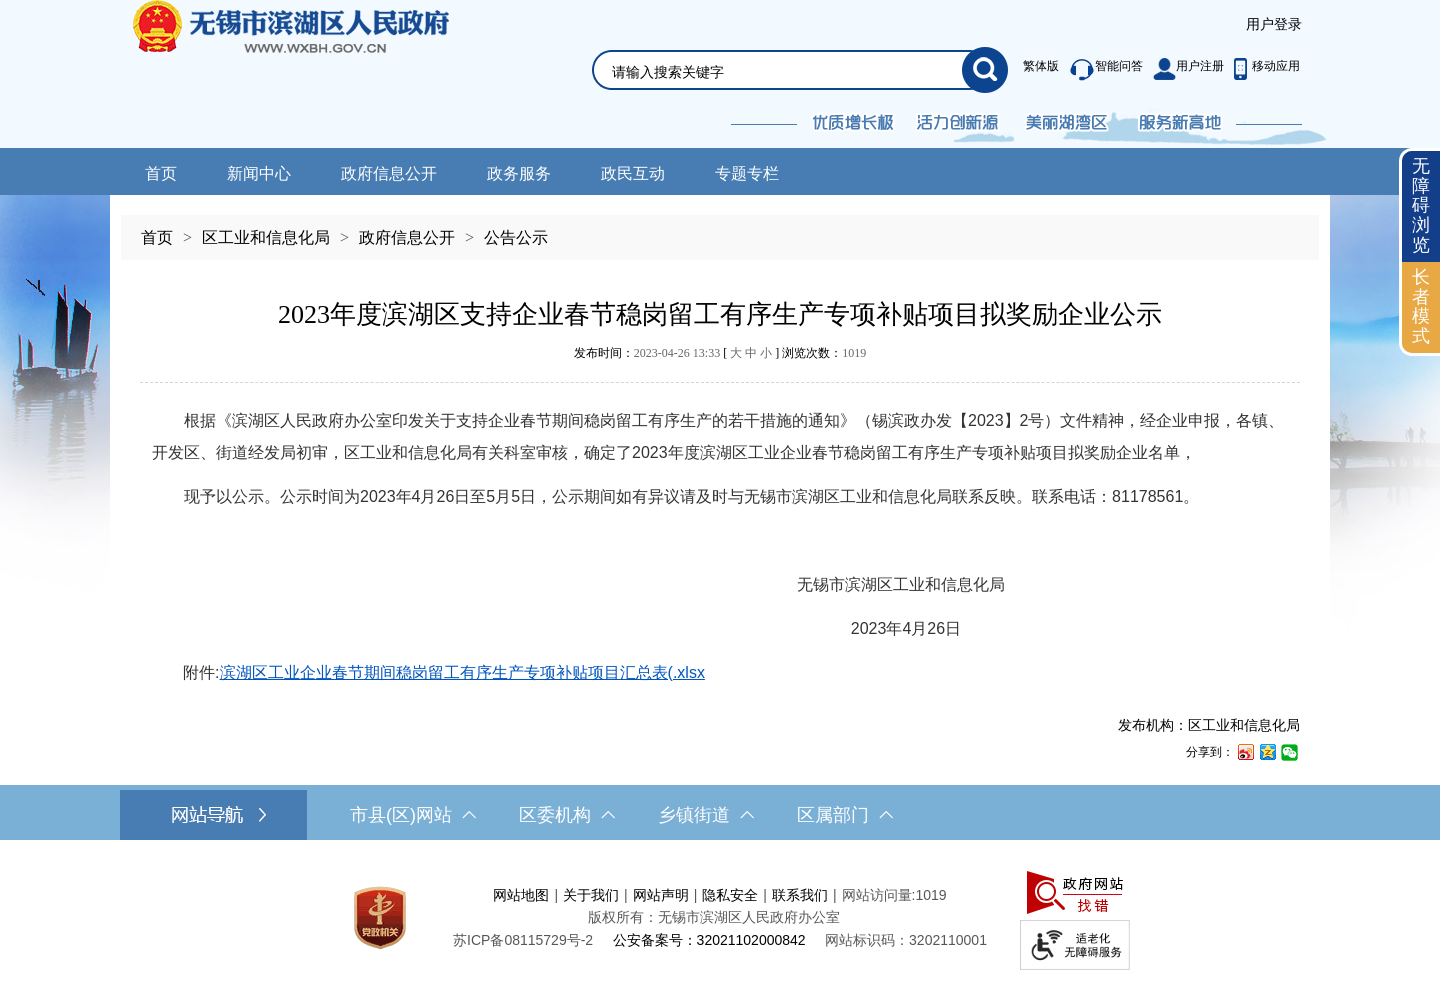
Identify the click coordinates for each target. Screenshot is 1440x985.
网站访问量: (879, 895)
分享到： (1210, 752)
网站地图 (521, 895)
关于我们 (591, 895)
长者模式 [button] (1421, 306)
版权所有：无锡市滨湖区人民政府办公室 (714, 917)
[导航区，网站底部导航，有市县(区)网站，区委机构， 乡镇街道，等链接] (720, 815)
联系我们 (800, 895)
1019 (854, 353)
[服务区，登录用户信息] (1274, 25)
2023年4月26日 (556, 628)
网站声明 (661, 895)
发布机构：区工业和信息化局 (1209, 725)
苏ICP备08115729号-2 (523, 940)
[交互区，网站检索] (776, 46)
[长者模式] (1421, 307)
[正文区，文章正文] (720, 514)
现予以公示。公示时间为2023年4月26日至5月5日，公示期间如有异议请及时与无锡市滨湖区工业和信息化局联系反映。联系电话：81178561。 (675, 496)
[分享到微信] (1289, 751)
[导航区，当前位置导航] (720, 227)
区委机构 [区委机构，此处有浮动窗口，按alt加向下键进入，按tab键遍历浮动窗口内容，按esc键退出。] (567, 815)
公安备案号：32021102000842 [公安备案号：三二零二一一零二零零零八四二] (709, 940)
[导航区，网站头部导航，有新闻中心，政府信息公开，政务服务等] (720, 171)
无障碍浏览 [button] (1421, 205)
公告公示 (516, 237)
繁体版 (1041, 66)
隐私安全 (730, 895)
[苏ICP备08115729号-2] (523, 940)
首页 (161, 173)
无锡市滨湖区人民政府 (318, 74)
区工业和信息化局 (266, 237)
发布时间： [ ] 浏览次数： (720, 353)
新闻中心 (259, 173)
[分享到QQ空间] (1267, 751)
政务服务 (519, 173)
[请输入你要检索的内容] (787, 72)
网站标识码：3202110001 (906, 940)
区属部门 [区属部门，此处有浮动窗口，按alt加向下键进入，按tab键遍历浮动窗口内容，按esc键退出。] (845, 815)
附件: (428, 672)
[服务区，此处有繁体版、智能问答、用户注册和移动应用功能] (1156, 70)
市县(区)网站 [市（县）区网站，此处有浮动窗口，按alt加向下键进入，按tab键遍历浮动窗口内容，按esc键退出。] (413, 815)
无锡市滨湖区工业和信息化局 (578, 584)
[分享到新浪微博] (1245, 751)
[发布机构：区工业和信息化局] (720, 725)
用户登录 (1274, 24)
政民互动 (633, 173)
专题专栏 (747, 173)
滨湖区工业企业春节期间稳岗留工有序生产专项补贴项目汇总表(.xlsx (462, 672)
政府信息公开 (389, 173)
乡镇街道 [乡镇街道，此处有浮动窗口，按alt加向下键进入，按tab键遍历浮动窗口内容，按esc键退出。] (706, 815)
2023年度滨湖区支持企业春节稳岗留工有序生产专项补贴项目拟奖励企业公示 (720, 314)
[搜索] (985, 70)
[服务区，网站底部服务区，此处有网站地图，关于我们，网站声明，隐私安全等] (720, 917)
